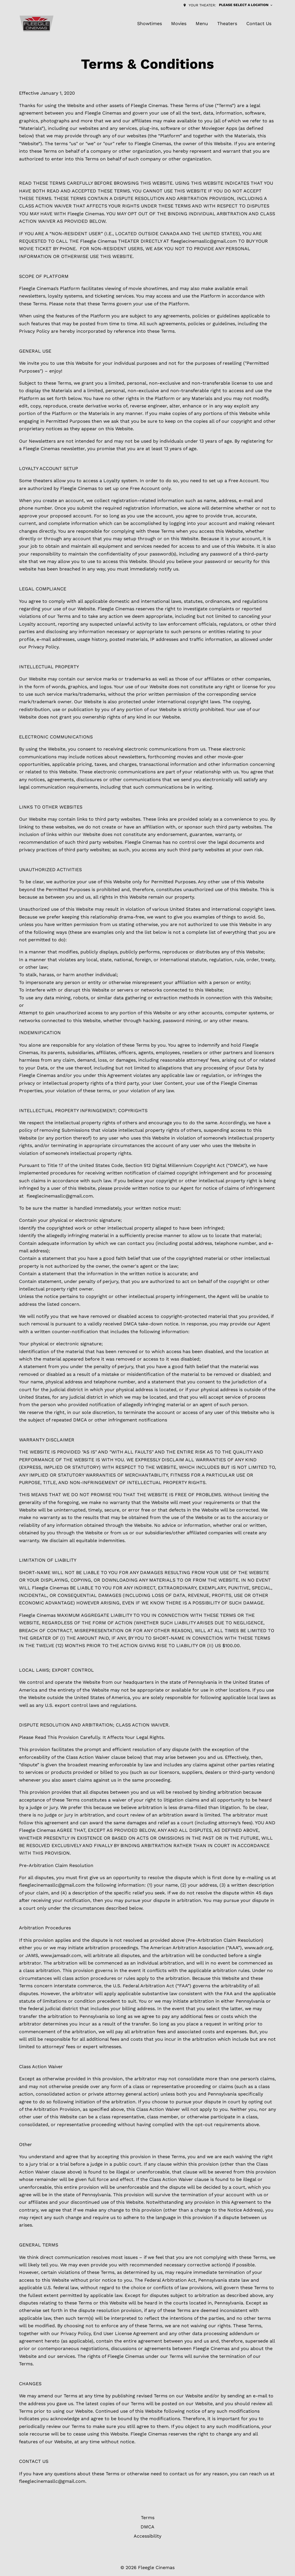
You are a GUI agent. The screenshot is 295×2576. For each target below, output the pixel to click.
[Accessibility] (147, 2536)
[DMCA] (147, 2527)
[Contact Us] (258, 23)
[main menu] (204, 23)
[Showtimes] (149, 23)
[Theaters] (227, 23)
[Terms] (147, 2517)
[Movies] (178, 23)
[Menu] (202, 23)
